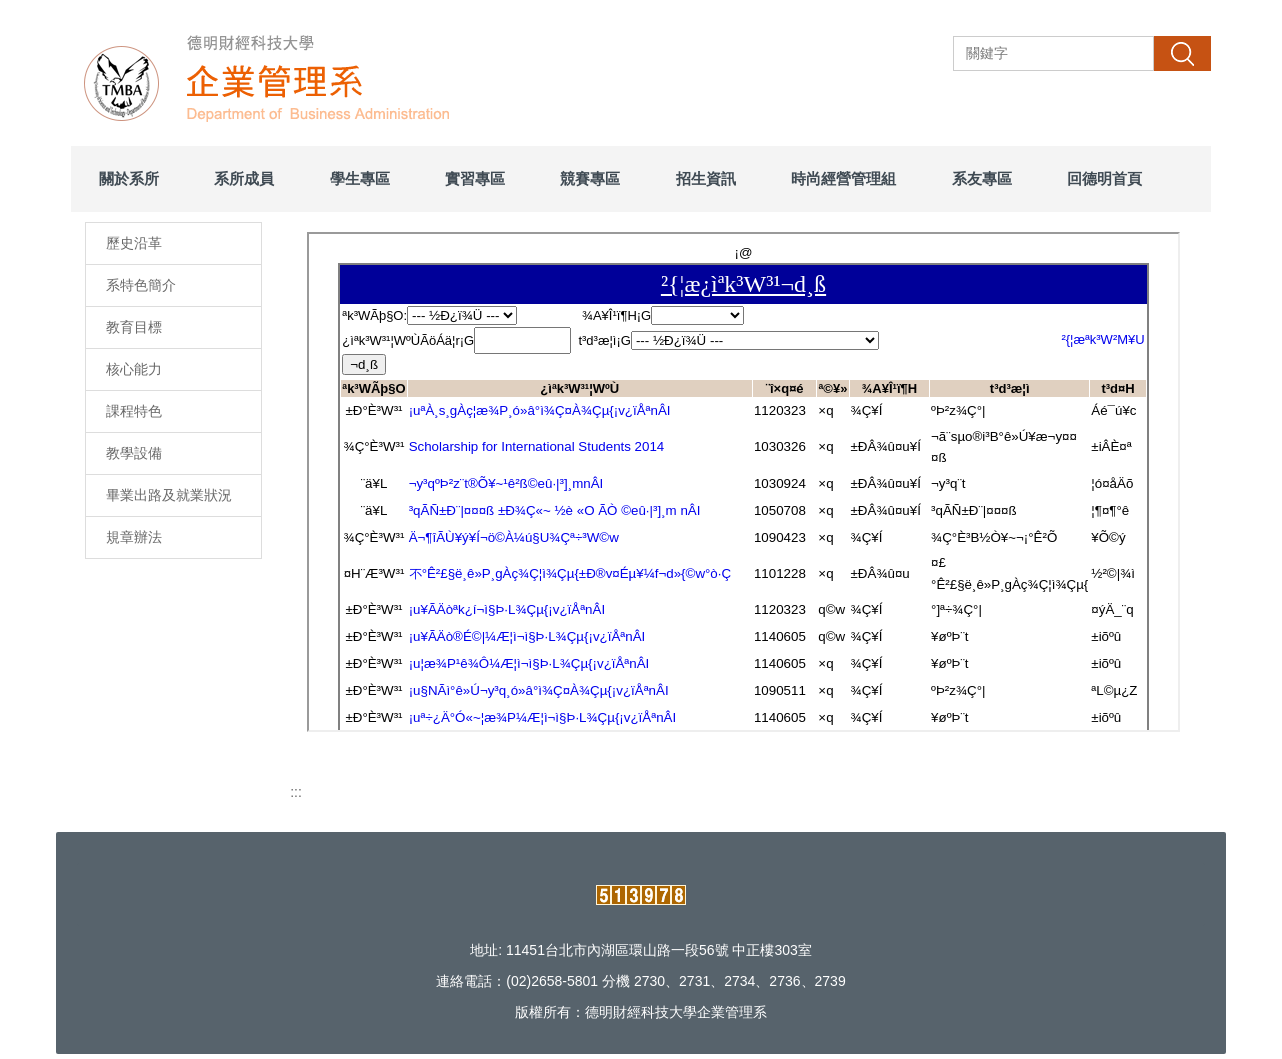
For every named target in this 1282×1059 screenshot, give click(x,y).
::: (296, 792)
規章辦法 (134, 537)
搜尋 (1182, 53)
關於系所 (129, 178)
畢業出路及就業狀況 (169, 495)
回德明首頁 (1104, 178)
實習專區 (475, 178)
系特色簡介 (141, 285)
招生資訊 (706, 178)
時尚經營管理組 (843, 178)
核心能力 (134, 369)
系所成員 (244, 178)
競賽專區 (590, 178)
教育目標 (134, 327)
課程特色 (134, 411)
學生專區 (360, 178)
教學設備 (134, 453)
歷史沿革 (134, 243)
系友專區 (982, 178)
